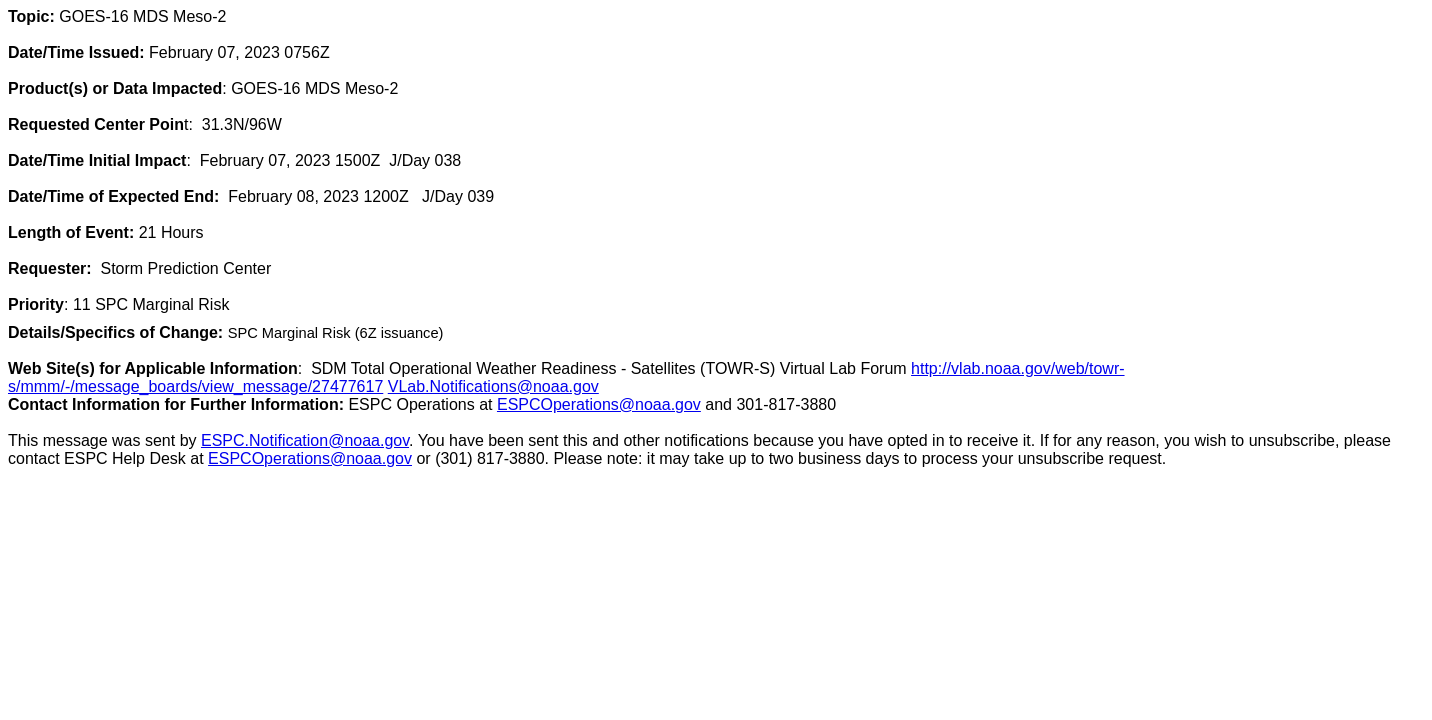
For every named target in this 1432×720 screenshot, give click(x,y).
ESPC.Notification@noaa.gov (305, 440)
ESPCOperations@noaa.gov (599, 404)
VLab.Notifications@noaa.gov (493, 386)
